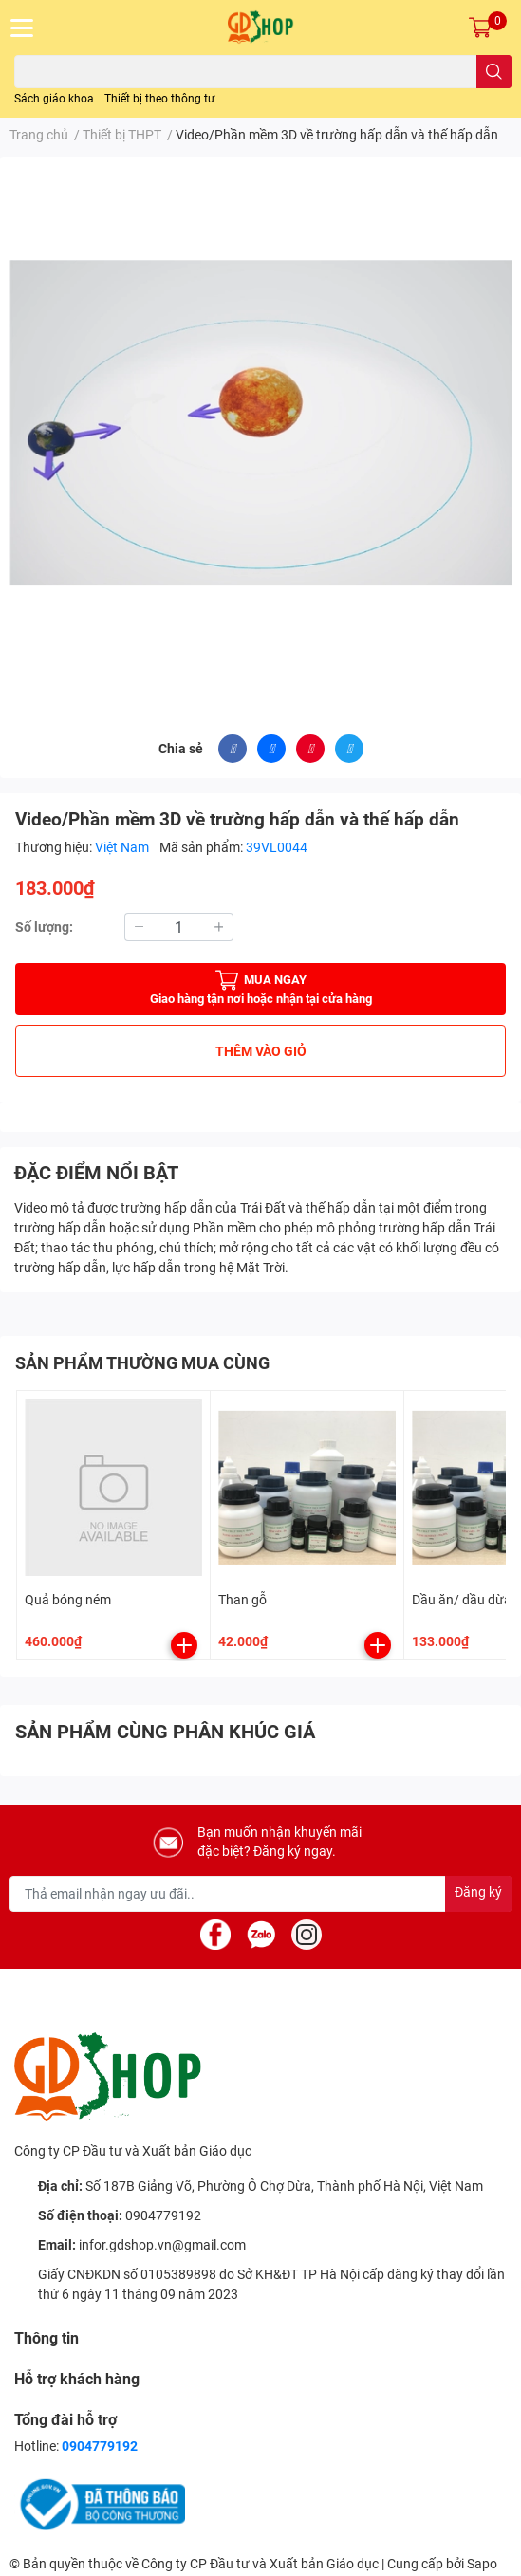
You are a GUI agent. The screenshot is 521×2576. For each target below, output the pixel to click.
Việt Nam (123, 847)
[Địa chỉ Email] (260, 1894)
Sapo (482, 2563)
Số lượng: (44, 927)
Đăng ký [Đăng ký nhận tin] (478, 1892)
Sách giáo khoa (54, 98)
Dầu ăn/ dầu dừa (462, 1599)
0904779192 (163, 2215)
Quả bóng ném (68, 1599)
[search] (494, 71)
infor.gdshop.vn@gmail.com (162, 2244)
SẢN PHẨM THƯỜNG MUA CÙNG (142, 1363)
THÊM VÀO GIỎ (261, 1051)
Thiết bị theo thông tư (159, 98)
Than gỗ (242, 1599)
